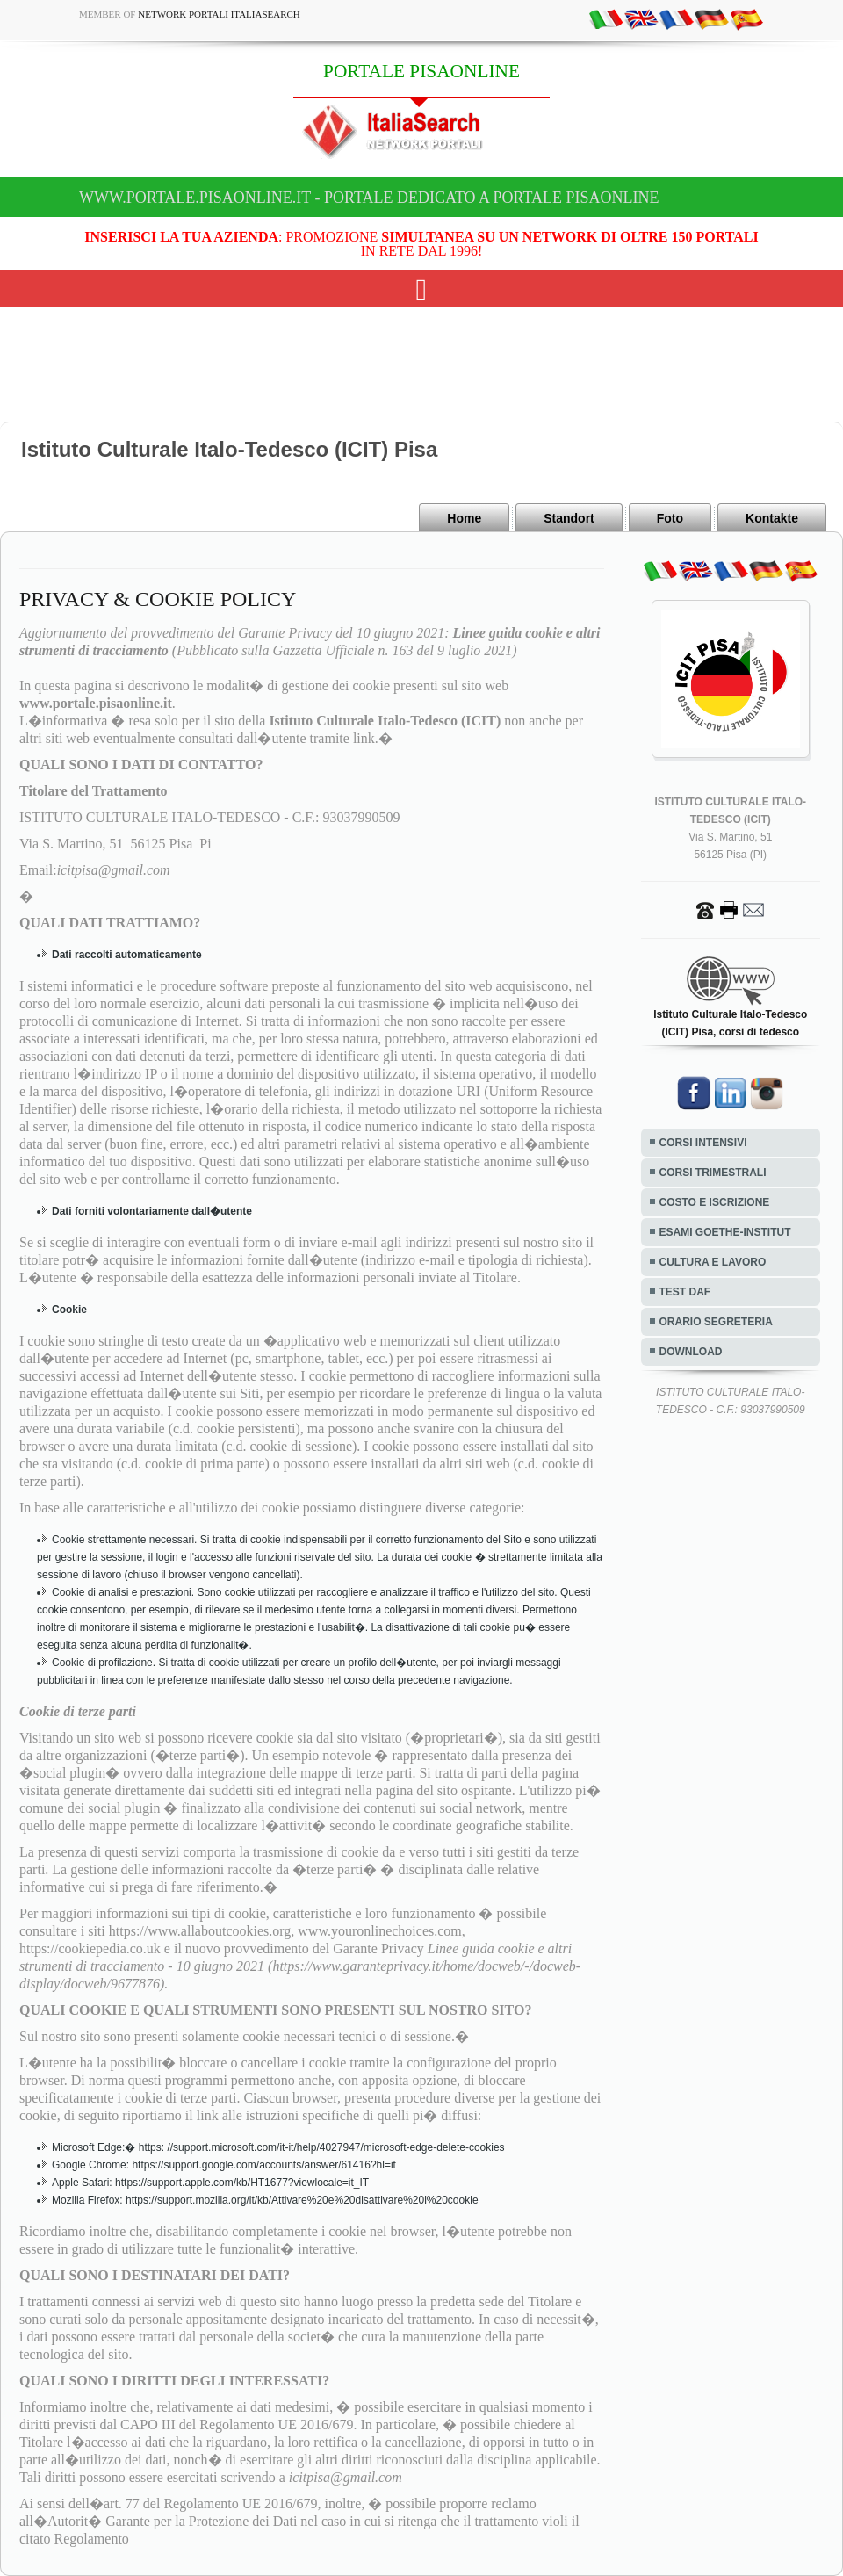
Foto (670, 518)
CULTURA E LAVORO (713, 1262)
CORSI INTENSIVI (703, 1142)
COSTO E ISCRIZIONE (714, 1202)
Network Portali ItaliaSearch (219, 14)
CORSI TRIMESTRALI (713, 1172)
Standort (569, 518)
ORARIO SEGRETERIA (716, 1322)
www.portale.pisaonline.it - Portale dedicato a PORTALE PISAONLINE (369, 197)
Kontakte (772, 518)
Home (464, 518)
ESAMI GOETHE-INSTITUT (725, 1232)
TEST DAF (685, 1292)
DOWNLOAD (691, 1352)
